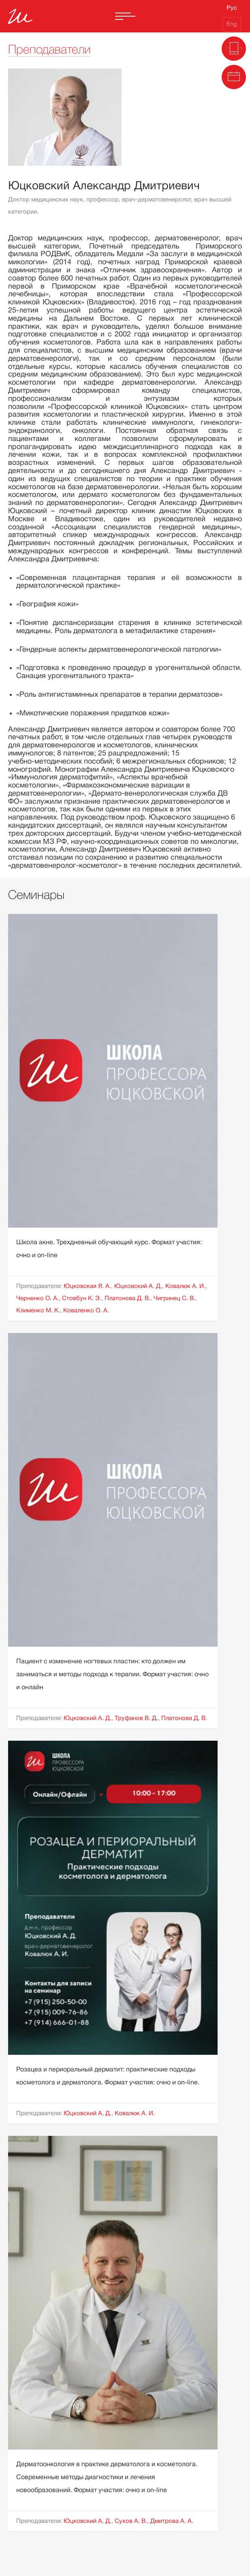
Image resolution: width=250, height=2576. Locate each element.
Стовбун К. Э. (81, 1298)
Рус (231, 7)
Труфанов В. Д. (136, 1718)
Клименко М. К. (38, 1310)
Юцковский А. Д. (138, 1286)
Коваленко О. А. (86, 1310)
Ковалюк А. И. (185, 1286)
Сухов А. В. (131, 2521)
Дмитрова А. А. (171, 2521)
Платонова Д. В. (127, 1298)
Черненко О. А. (37, 1298)
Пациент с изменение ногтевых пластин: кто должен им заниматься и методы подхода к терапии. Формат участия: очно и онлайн (112, 1674)
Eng (231, 24)
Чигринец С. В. (174, 1298)
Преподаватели (49, 49)
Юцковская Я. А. (87, 1286)
